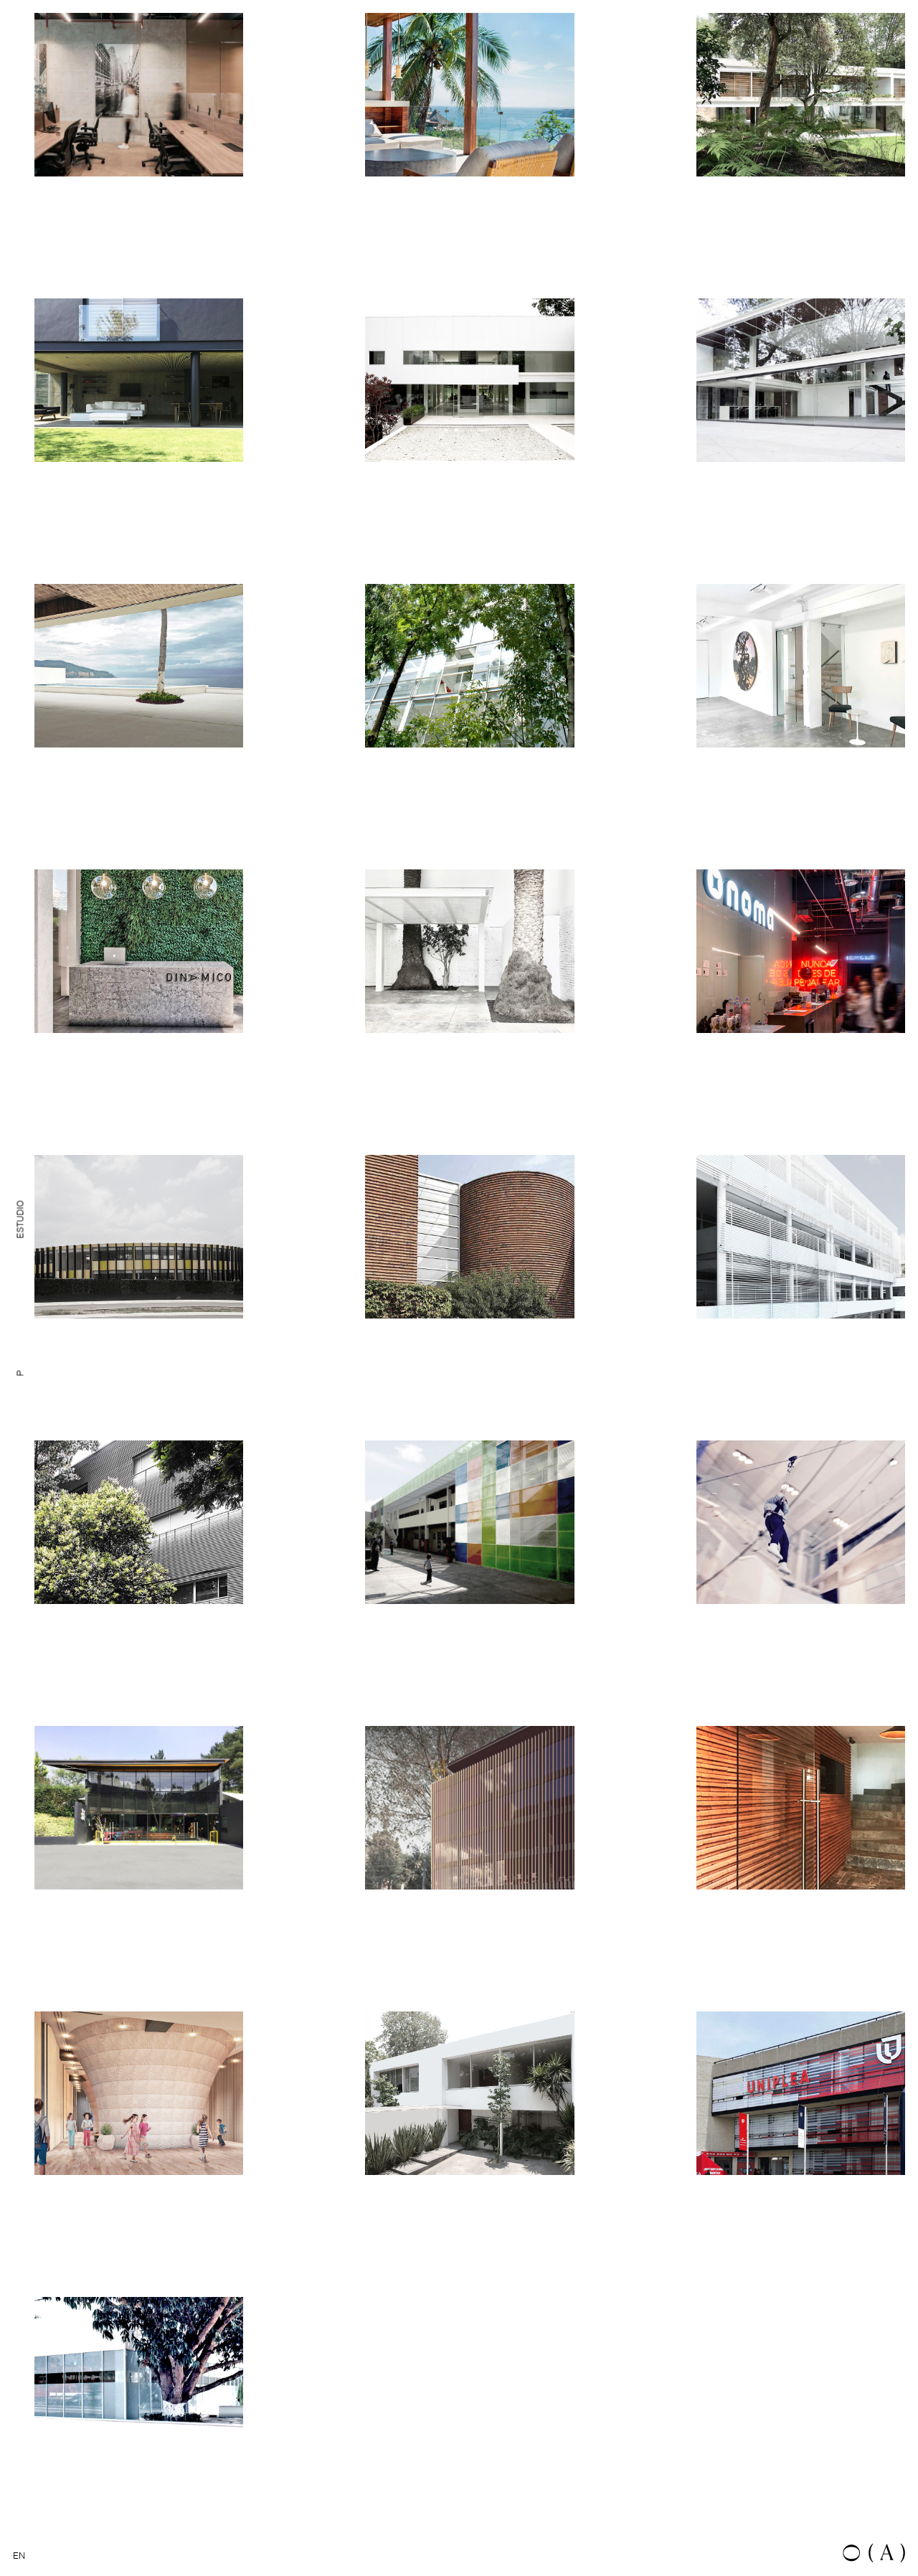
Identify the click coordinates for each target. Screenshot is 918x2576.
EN (19, 2556)
